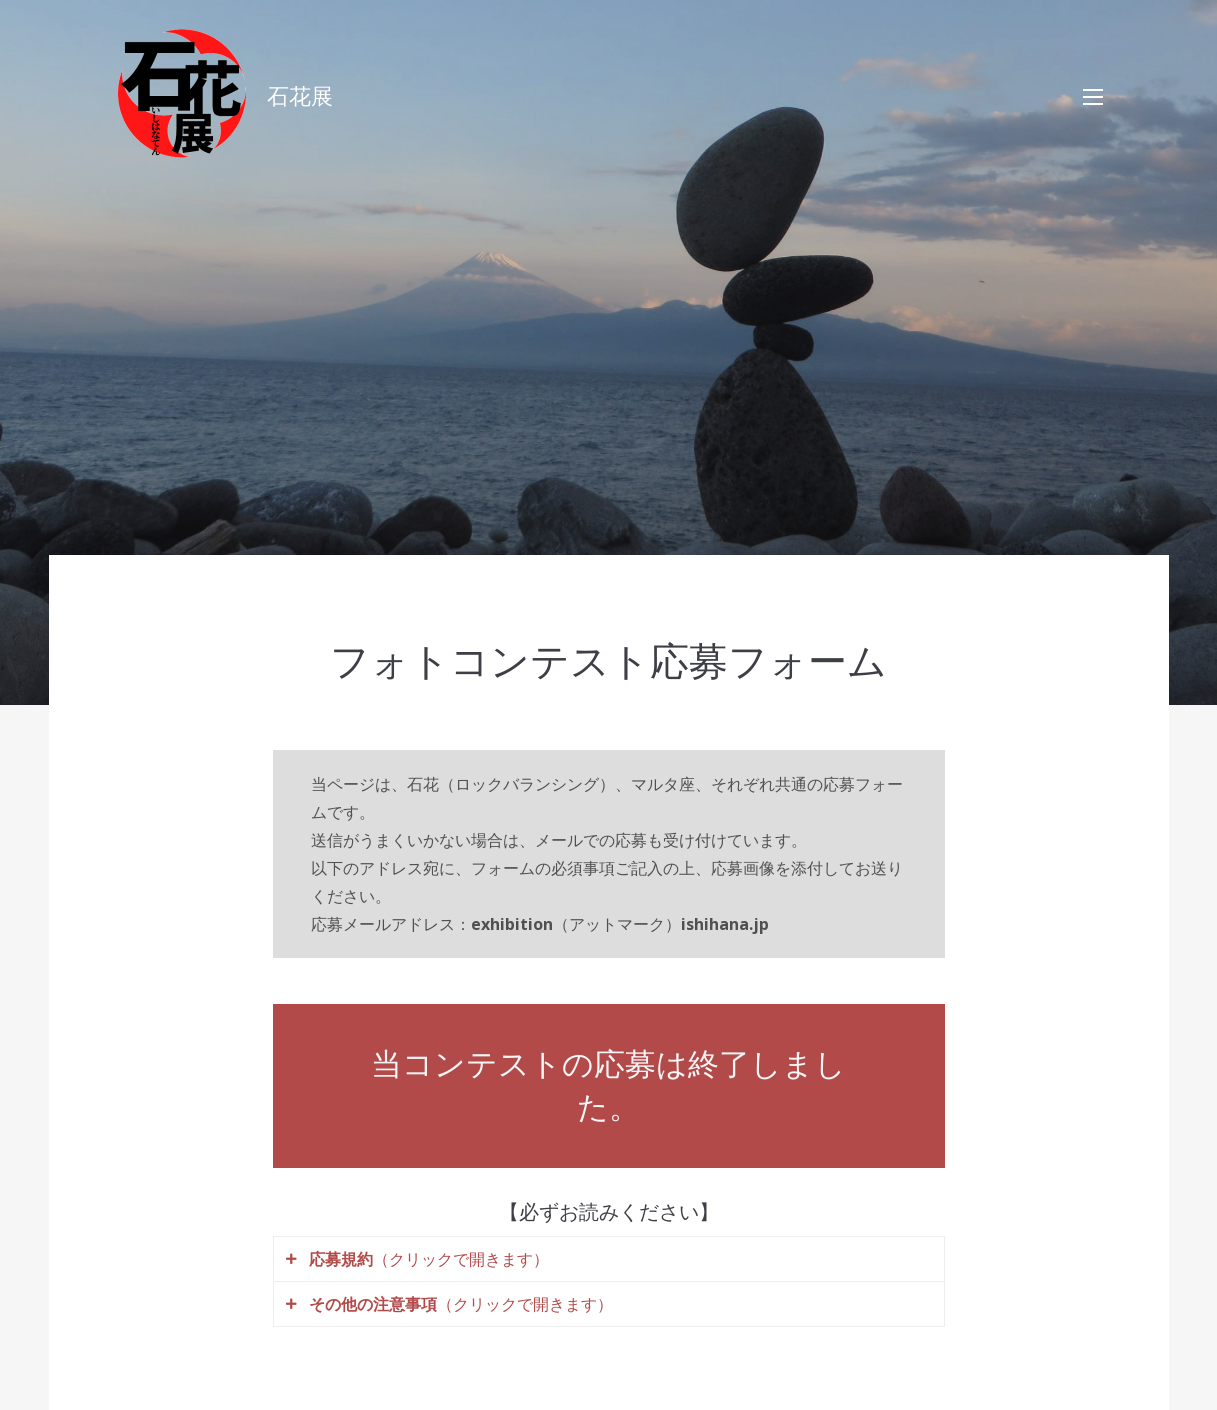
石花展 (300, 96)
